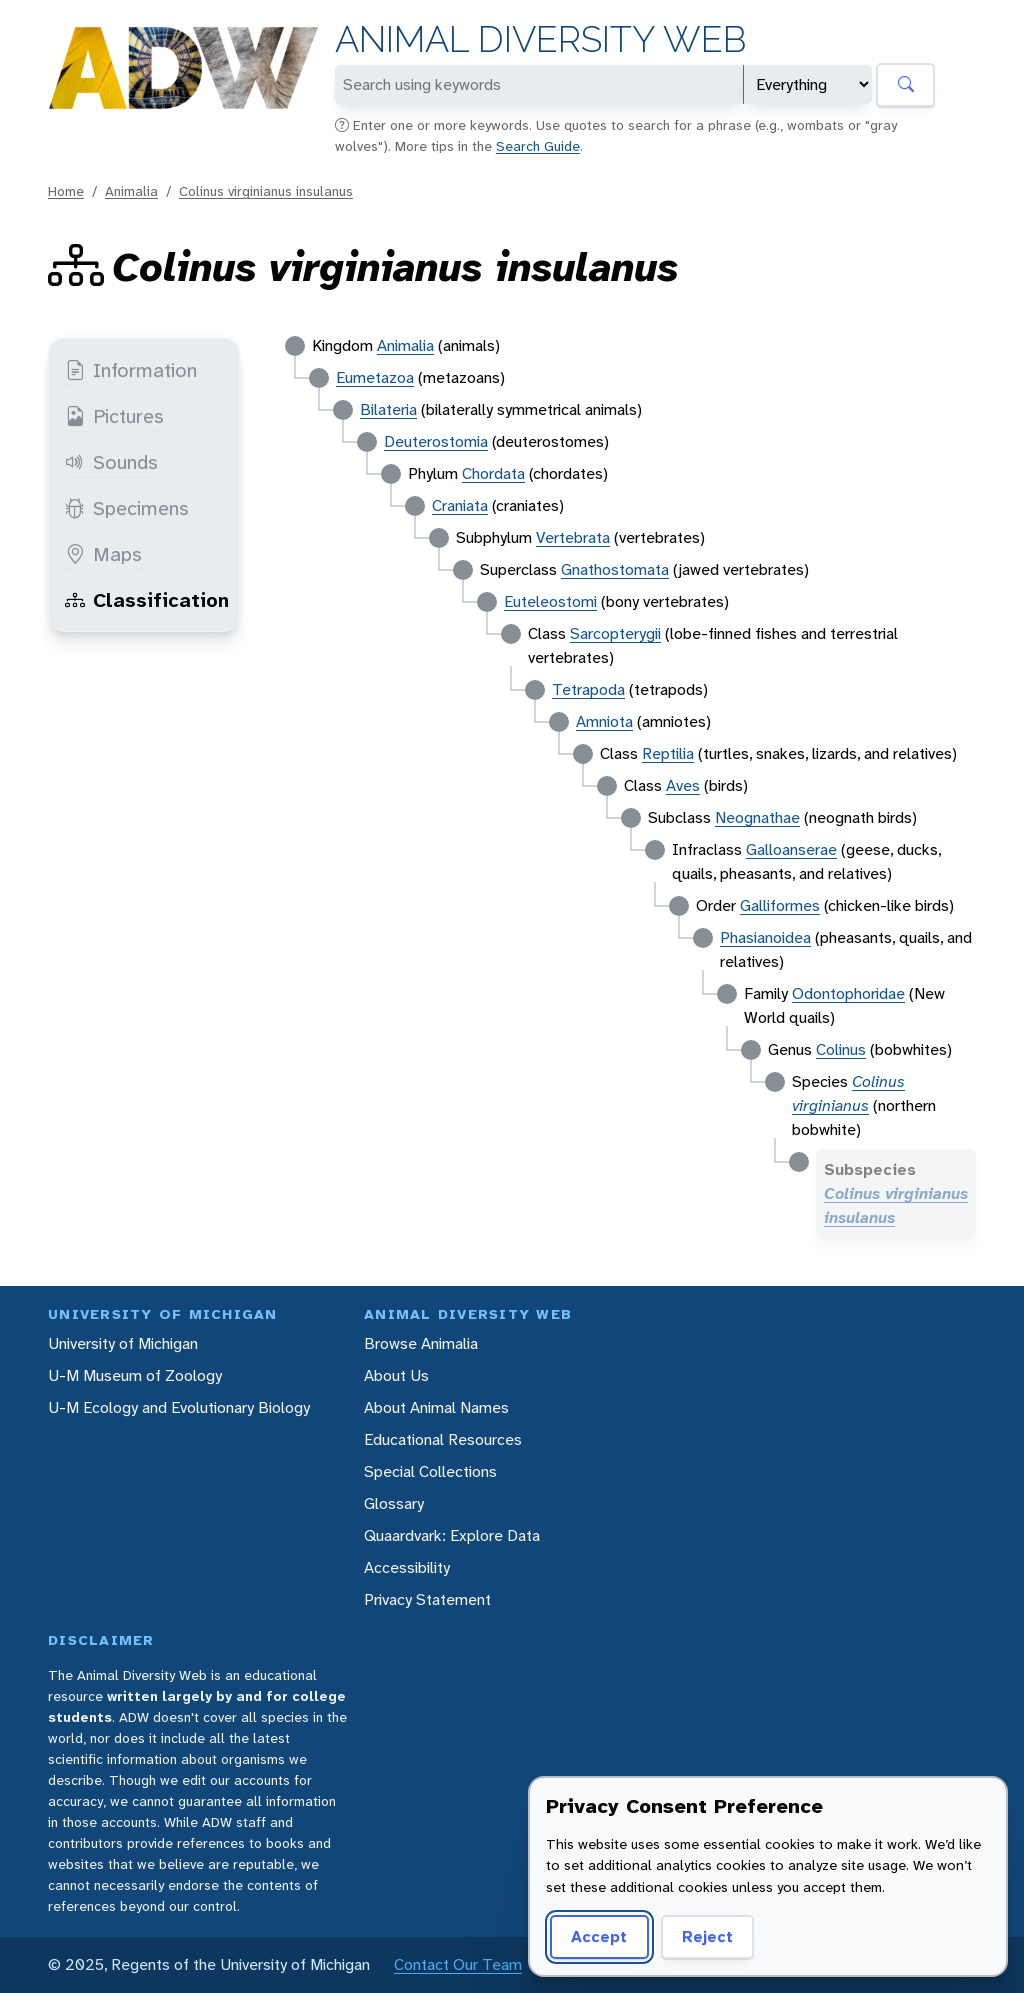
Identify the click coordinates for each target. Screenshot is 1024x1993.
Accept (599, 1936)
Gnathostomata (615, 569)
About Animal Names (436, 1407)
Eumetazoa (375, 377)
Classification (147, 600)
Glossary (394, 1503)
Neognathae (757, 817)
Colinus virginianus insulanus (266, 191)
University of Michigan (123, 1343)
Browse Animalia (421, 1343)
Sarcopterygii (615, 633)
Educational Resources (443, 1439)
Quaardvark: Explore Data (452, 1535)
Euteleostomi (550, 601)
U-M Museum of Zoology (135, 1375)
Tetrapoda (588, 689)
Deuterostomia (436, 441)
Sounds (111, 462)
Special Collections (430, 1471)
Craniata (460, 505)
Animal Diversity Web (540, 39)
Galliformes (780, 905)
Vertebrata (573, 537)
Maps (103, 554)
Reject (707, 1936)
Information (131, 370)
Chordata (493, 473)
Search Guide (538, 146)
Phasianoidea (765, 937)
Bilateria (388, 409)
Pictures (114, 416)
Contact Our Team (458, 1964)
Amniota (604, 721)
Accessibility (407, 1567)
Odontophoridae (848, 993)
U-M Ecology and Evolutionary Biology (179, 1407)
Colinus (841, 1049)
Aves (683, 785)
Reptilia (668, 753)
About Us (396, 1375)
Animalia (131, 191)
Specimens (127, 508)
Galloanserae (791, 849)
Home (66, 191)
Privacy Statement (427, 1599)
